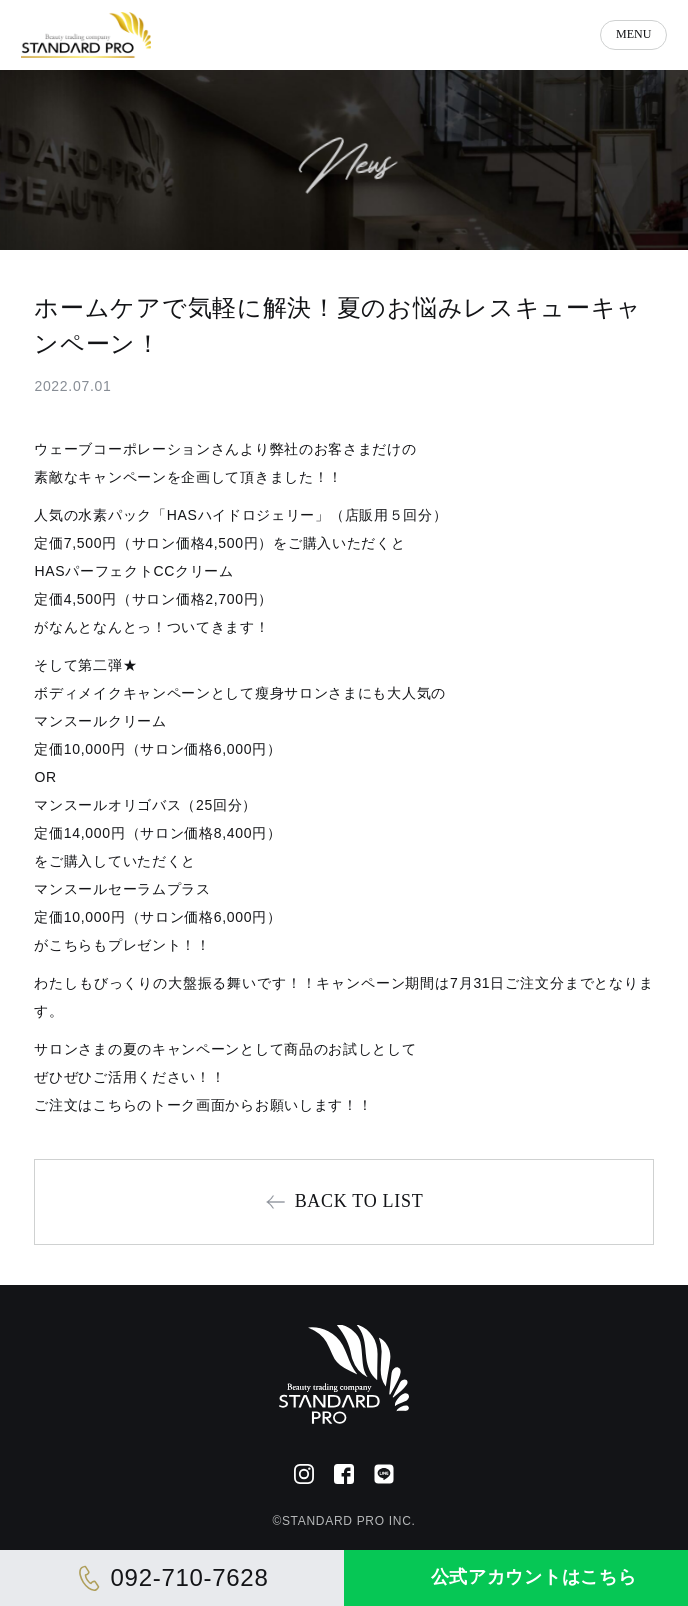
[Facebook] (344, 1474)
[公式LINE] (384, 1474)
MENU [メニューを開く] (633, 34)
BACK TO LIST (359, 1201)
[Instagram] (304, 1474)
